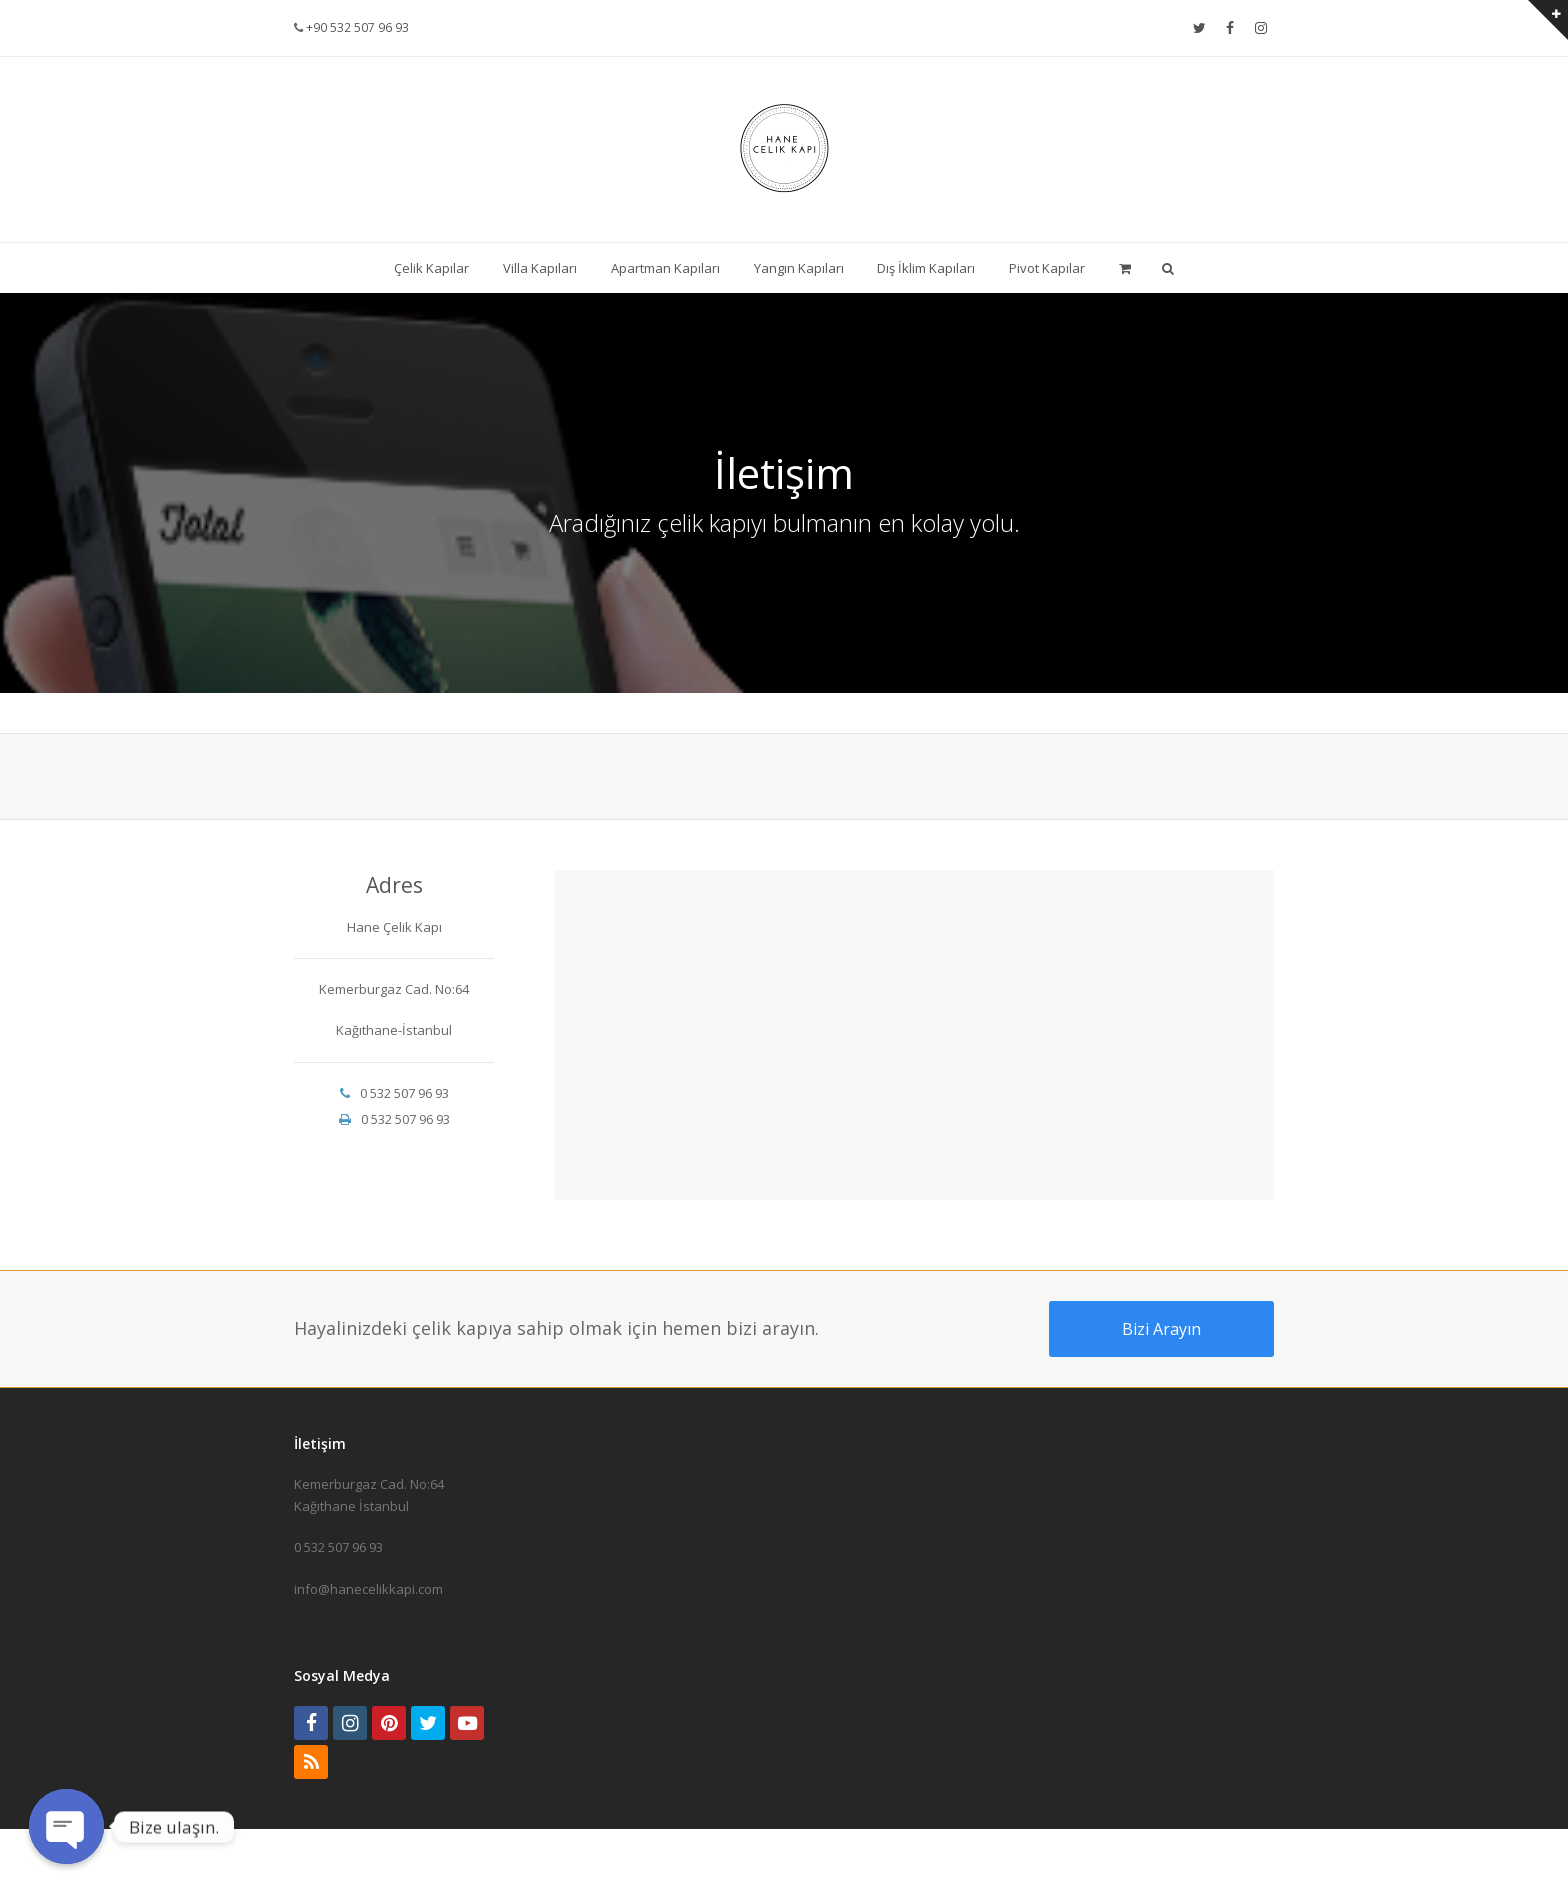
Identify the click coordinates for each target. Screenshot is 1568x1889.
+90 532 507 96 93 (356, 27)
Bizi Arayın (1161, 1329)
